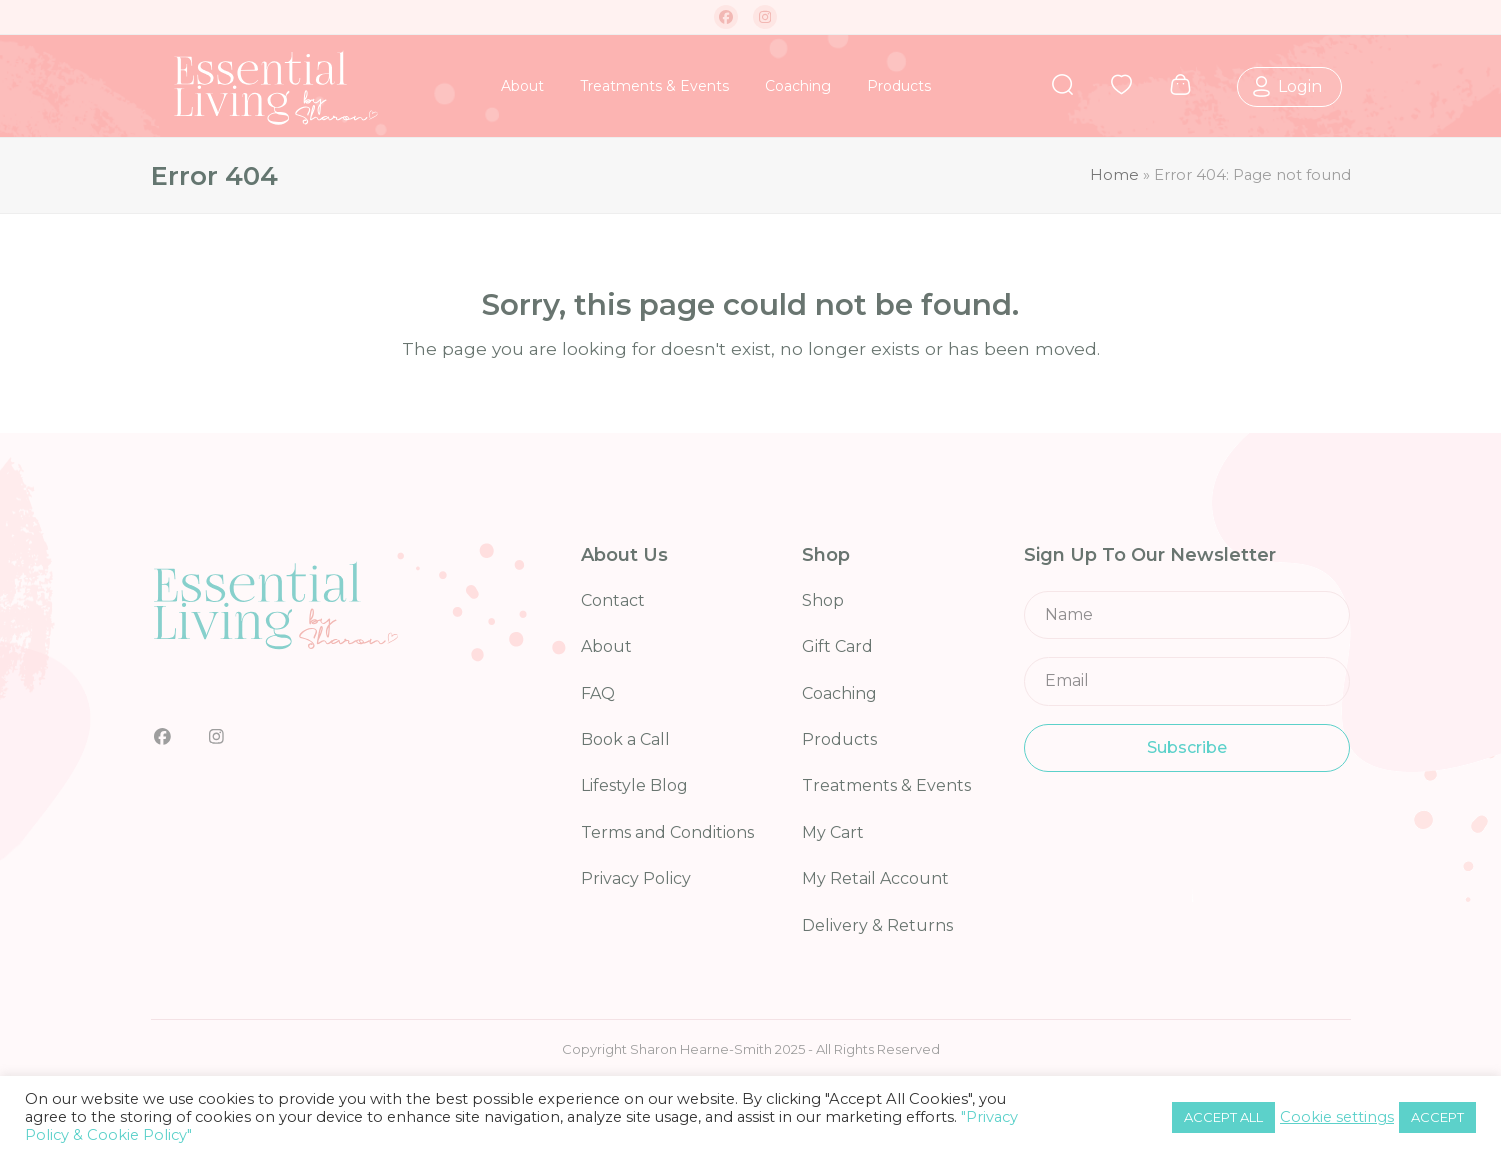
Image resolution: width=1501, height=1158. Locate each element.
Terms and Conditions (667, 832)
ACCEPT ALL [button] (1223, 1117)
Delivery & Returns (877, 925)
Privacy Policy (636, 878)
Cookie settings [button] (1337, 1117)
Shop (823, 600)
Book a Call (625, 739)
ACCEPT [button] (1437, 1117)
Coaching (839, 693)
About (606, 646)
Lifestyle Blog (634, 785)
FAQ (598, 693)
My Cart (833, 832)
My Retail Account (875, 878)
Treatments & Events (886, 785)
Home (1114, 175)
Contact (613, 600)
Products (839, 739)
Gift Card (837, 646)
